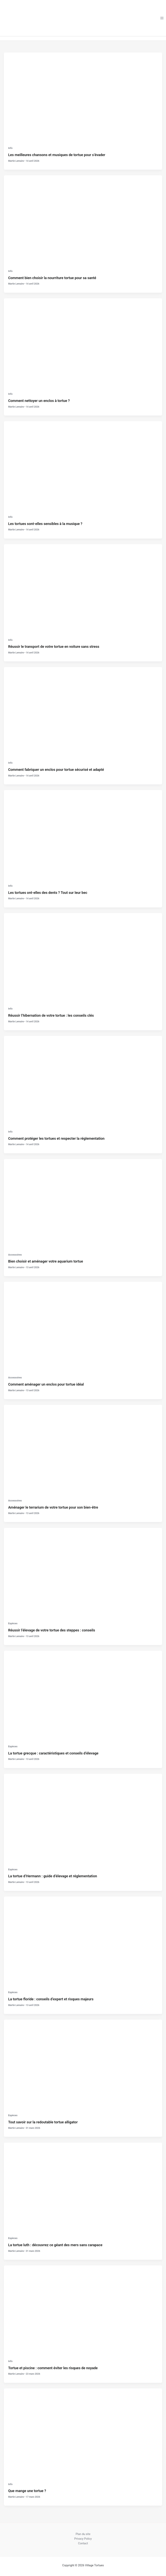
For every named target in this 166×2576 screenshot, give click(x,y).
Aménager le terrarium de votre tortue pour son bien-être (53, 1507)
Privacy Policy (83, 2538)
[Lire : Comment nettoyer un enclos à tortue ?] (83, 342)
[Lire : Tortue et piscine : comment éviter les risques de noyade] (83, 2309)
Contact (83, 2543)
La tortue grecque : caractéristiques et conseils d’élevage (53, 1753)
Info (10, 148)
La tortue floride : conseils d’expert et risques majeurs (50, 1999)
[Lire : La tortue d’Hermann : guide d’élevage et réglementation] (83, 1818)
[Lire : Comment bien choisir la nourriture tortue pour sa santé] (83, 219)
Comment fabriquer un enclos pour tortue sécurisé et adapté (56, 770)
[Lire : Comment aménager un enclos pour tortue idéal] (83, 1326)
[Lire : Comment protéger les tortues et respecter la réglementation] (83, 1080)
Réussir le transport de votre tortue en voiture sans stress (53, 646)
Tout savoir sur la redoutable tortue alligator (43, 2122)
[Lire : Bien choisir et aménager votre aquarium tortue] (83, 1203)
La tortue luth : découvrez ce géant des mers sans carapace (55, 2245)
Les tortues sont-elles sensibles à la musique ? (45, 524)
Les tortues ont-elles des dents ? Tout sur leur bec (47, 893)
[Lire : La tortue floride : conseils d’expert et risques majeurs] (83, 1941)
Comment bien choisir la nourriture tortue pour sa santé (52, 278)
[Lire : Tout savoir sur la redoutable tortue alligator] (83, 2064)
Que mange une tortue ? (27, 2491)
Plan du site (83, 2534)
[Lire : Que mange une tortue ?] (83, 2433)
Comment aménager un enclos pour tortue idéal (46, 1384)
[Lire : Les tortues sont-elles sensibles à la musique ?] (83, 465)
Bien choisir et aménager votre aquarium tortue (45, 1261)
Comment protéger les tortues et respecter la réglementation (56, 1138)
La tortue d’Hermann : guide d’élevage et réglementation (52, 1876)
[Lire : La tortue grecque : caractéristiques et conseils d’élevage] (83, 1695)
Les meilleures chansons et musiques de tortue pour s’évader (56, 155)
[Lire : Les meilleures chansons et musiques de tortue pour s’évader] (83, 96)
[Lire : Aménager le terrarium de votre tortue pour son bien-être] (83, 1449)
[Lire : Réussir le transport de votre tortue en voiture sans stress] (83, 588)
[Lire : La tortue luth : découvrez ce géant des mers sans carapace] (83, 2186)
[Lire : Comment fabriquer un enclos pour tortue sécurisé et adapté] (83, 711)
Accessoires (15, 1254)
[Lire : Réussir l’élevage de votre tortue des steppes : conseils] (83, 1572)
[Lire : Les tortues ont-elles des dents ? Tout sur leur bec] (83, 834)
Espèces (12, 1623)
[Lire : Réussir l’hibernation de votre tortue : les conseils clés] (83, 957)
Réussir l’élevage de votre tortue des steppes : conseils (51, 1630)
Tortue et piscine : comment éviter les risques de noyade (53, 2368)
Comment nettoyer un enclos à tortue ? (39, 401)
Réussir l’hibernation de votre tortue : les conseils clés (51, 1015)
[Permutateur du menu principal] (162, 18)
